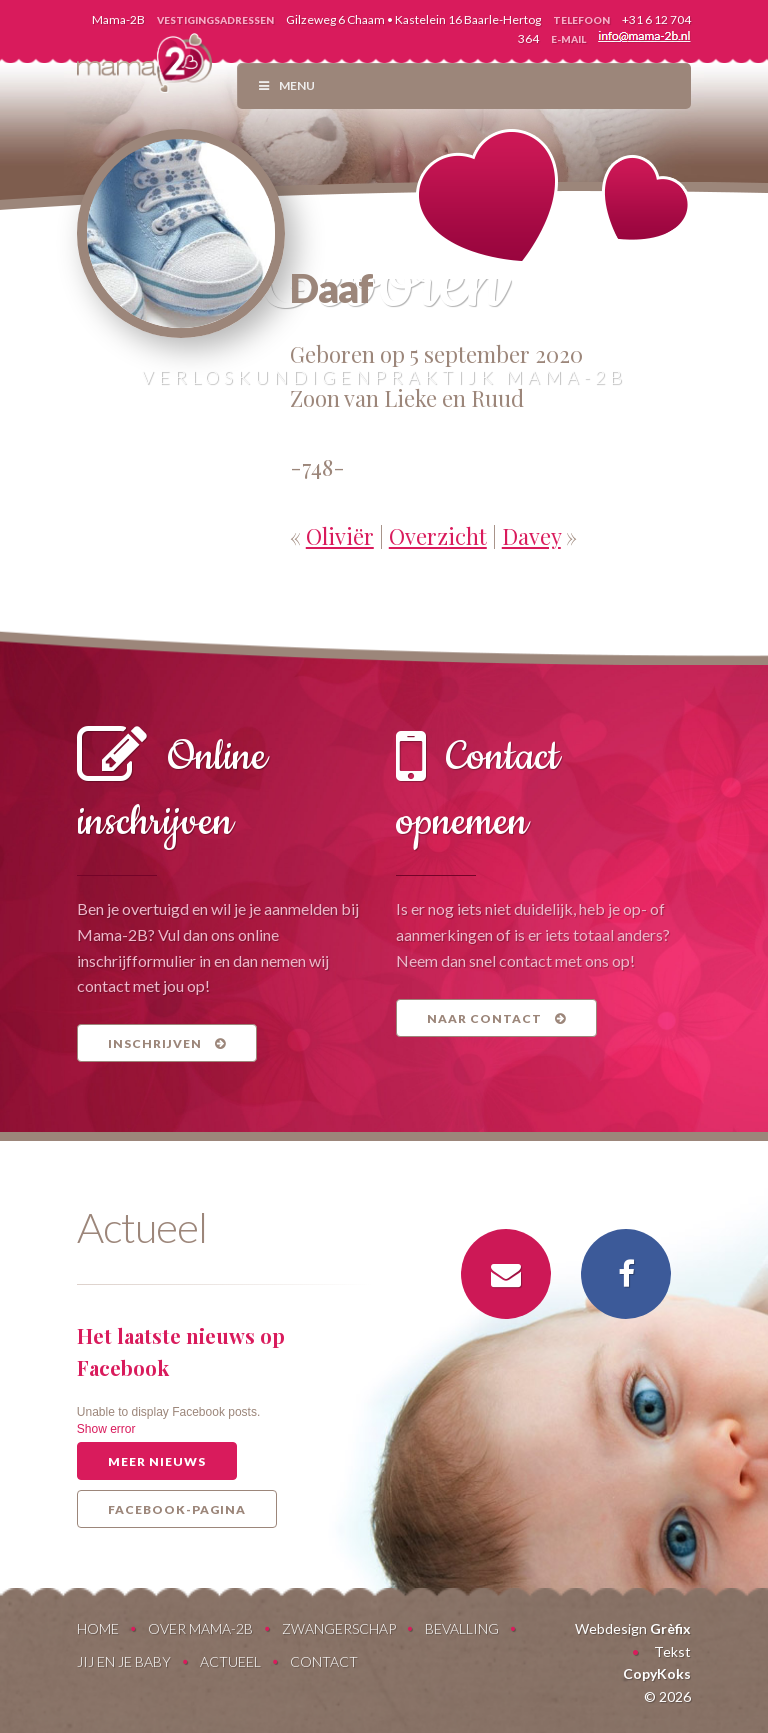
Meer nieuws (157, 1461)
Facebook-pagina (177, 1509)
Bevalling (462, 1628)
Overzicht (438, 536)
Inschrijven (167, 1043)
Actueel (230, 1661)
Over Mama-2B (200, 1628)
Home (98, 1628)
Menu (286, 85)
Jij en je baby (124, 1661)
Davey (531, 536)
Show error (106, 1429)
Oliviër (340, 536)
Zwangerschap (339, 1628)
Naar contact (496, 1018)
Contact (324, 1661)
